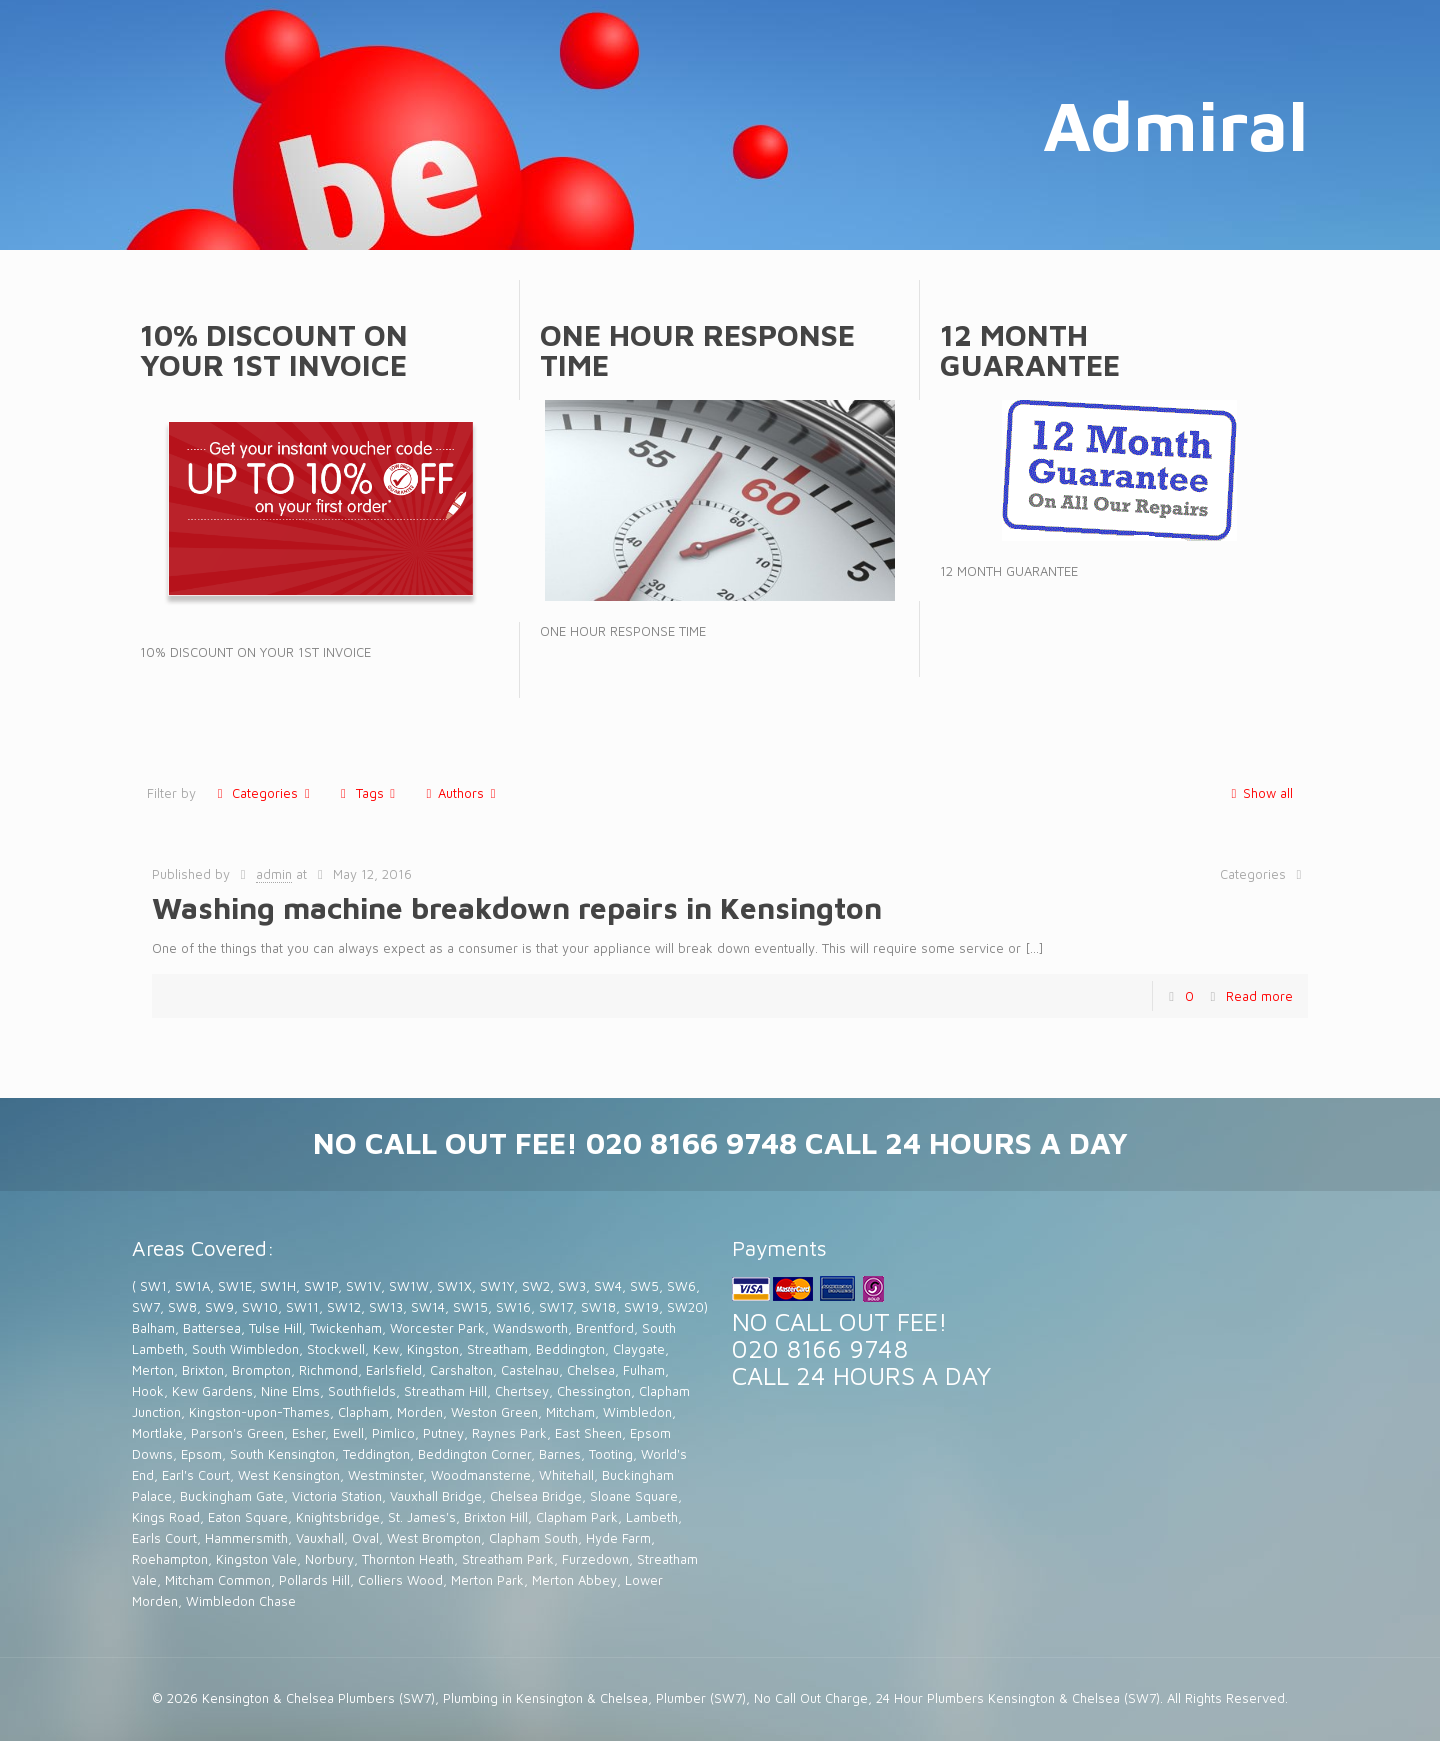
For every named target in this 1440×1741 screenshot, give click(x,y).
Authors (461, 793)
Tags (367, 793)
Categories (263, 793)
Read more (1259, 996)
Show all (1259, 793)
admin (274, 874)
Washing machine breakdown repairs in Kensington (517, 907)
